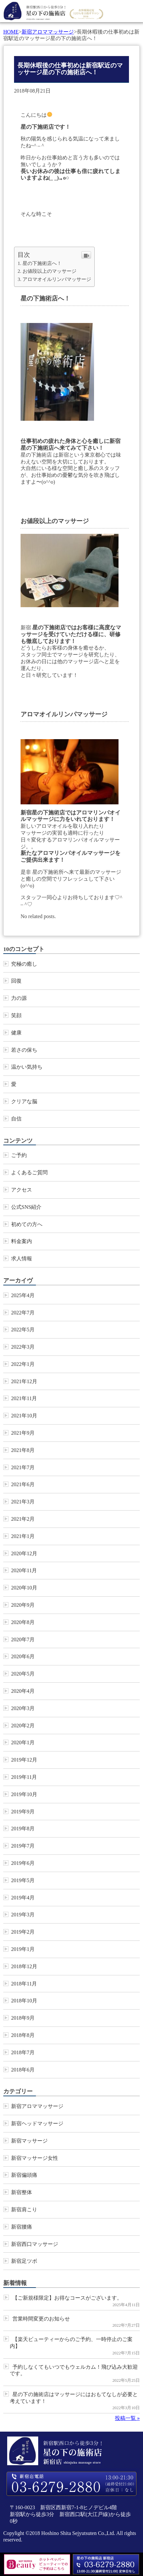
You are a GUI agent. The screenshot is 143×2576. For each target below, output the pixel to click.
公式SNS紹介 (26, 1207)
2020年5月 (23, 1673)
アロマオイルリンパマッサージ (57, 279)
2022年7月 (23, 1312)
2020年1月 (23, 1742)
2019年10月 (24, 1794)
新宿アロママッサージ (48, 32)
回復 (16, 981)
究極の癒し (24, 964)
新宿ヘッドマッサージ (37, 2123)
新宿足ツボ (24, 2261)
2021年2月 (23, 1519)
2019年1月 (23, 1949)
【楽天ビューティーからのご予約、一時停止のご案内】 (71, 2342)
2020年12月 (24, 1553)
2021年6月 (23, 1484)
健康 (16, 1032)
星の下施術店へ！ (42, 263)
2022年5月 (23, 1329)
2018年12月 (24, 1966)
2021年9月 (23, 1433)
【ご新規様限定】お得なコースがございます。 (67, 2298)
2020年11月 (24, 1570)
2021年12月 (24, 1381)
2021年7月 (23, 1467)
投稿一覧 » (127, 2418)
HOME (11, 32)
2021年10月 (24, 1415)
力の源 (19, 998)
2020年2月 (23, 1725)
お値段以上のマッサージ (49, 271)
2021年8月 (23, 1450)
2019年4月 (23, 1897)
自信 (16, 1118)
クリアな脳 (24, 1101)
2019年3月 (23, 1914)
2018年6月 (23, 2069)
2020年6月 (23, 1656)
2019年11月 (24, 1777)
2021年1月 (23, 1536)
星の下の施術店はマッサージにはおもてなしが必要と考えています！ (74, 2398)
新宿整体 (21, 2192)
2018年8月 (23, 2035)
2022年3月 (23, 1347)
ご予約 (19, 1155)
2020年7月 (23, 1639)
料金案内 (21, 1241)
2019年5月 (23, 1880)
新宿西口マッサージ (34, 2244)
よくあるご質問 (29, 1172)
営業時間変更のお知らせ (41, 2318)
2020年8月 (23, 1622)
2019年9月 (23, 1811)
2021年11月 (24, 1398)
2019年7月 (23, 1846)
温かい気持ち (26, 1067)
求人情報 (21, 1258)
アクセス (21, 1190)
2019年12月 (24, 1760)
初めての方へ (26, 1224)
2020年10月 (24, 1587)
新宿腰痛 (21, 2227)
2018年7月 (23, 2052)
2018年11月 (24, 1983)
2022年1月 (23, 1364)
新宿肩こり (24, 2209)
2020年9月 (23, 1605)
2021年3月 (23, 1501)
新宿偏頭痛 (24, 2175)
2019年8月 (23, 1828)
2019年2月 (23, 1932)
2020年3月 (23, 1708)
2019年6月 (23, 1863)
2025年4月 (23, 1295)
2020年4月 (23, 1691)
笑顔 (16, 1015)
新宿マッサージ (29, 2141)
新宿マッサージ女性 (34, 2158)
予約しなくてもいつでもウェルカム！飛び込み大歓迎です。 (74, 2370)
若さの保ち (24, 1050)
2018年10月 (24, 2000)
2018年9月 (23, 2018)
